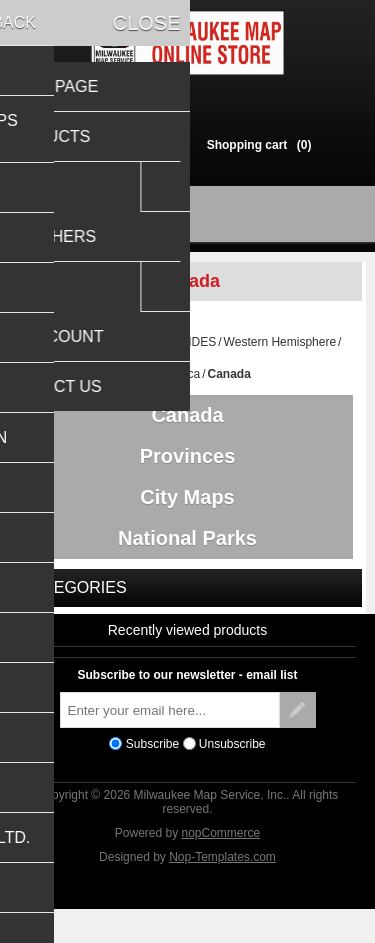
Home (50, 351)
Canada (187, 424)
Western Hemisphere (280, 351)
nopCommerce (221, 862)
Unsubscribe (232, 773)
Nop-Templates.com (222, 886)
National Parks (187, 562)
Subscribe (152, 773)
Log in (160, 144)
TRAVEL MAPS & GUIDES (144, 351)
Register (98, 144)
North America (162, 383)
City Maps (187, 516)
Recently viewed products (188, 659)
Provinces (188, 470)
